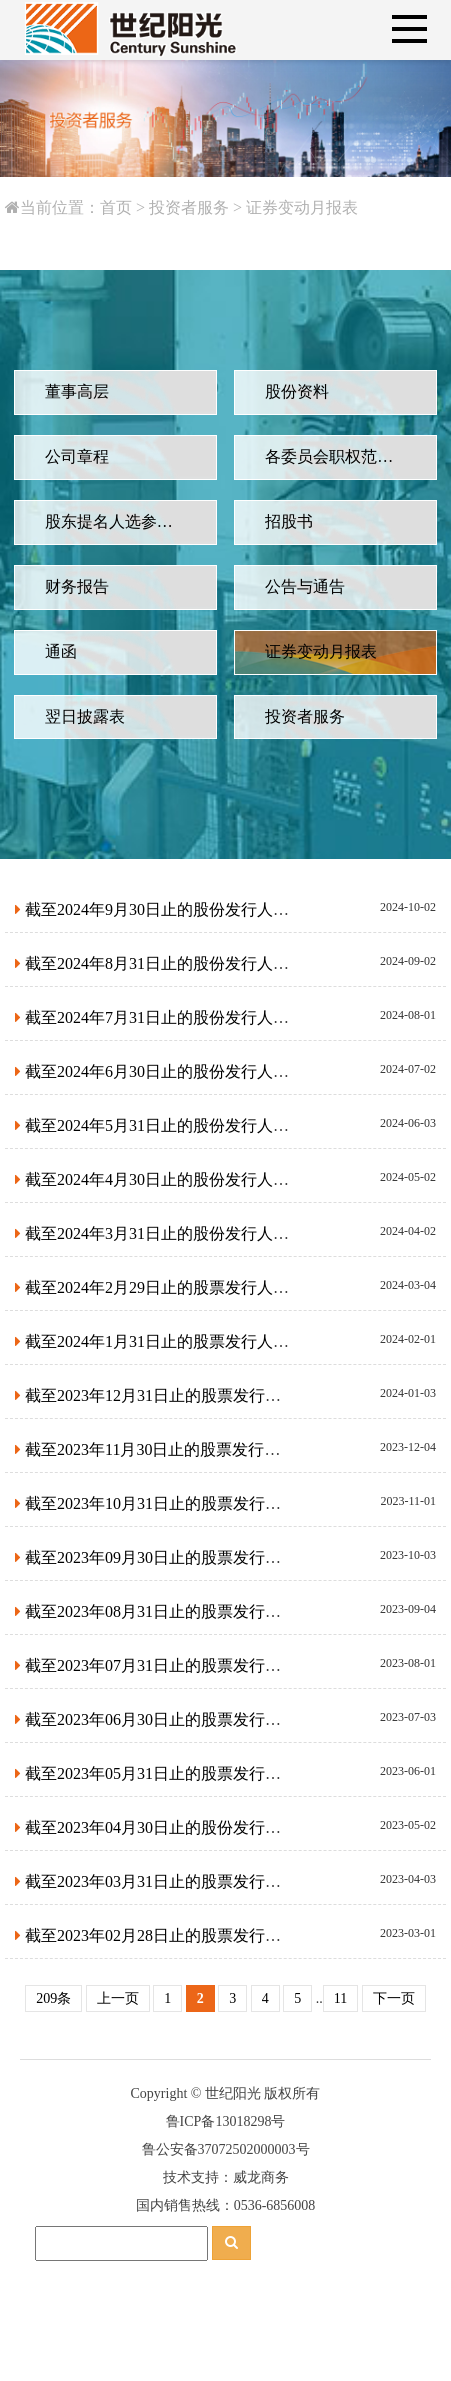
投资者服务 (174, 207)
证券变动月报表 (288, 207)
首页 (101, 207)
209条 (53, 1998)
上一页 (118, 1998)
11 (340, 1998)
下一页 (394, 1998)
